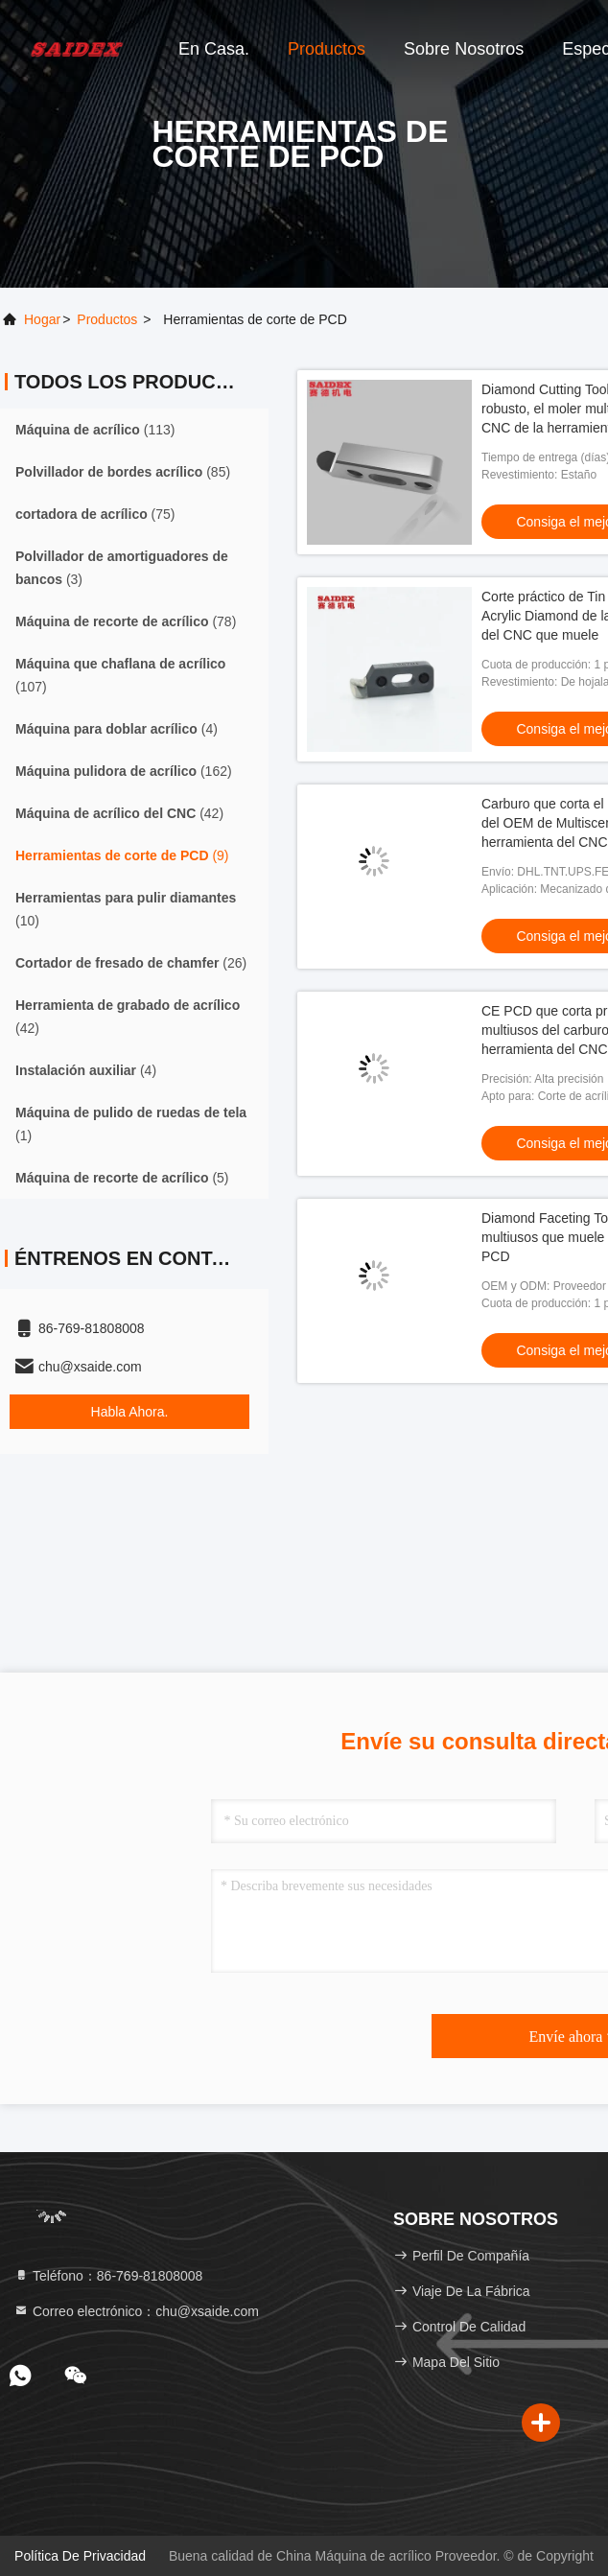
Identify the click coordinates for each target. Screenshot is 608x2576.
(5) (122, 1177)
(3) (121, 568)
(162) (123, 771)
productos (107, 319)
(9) (122, 855)
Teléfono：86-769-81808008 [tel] (107, 2275)
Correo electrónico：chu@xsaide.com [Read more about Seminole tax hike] (136, 2311)
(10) (125, 909)
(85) (122, 472)
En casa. (213, 49)
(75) (95, 514)
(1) (130, 1124)
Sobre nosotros (464, 49)
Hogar (42, 319)
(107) (120, 675)
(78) (125, 621)
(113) (95, 429)
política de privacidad (80, 2556)
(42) (119, 813)
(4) (116, 729)
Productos (326, 49)
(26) (130, 963)
